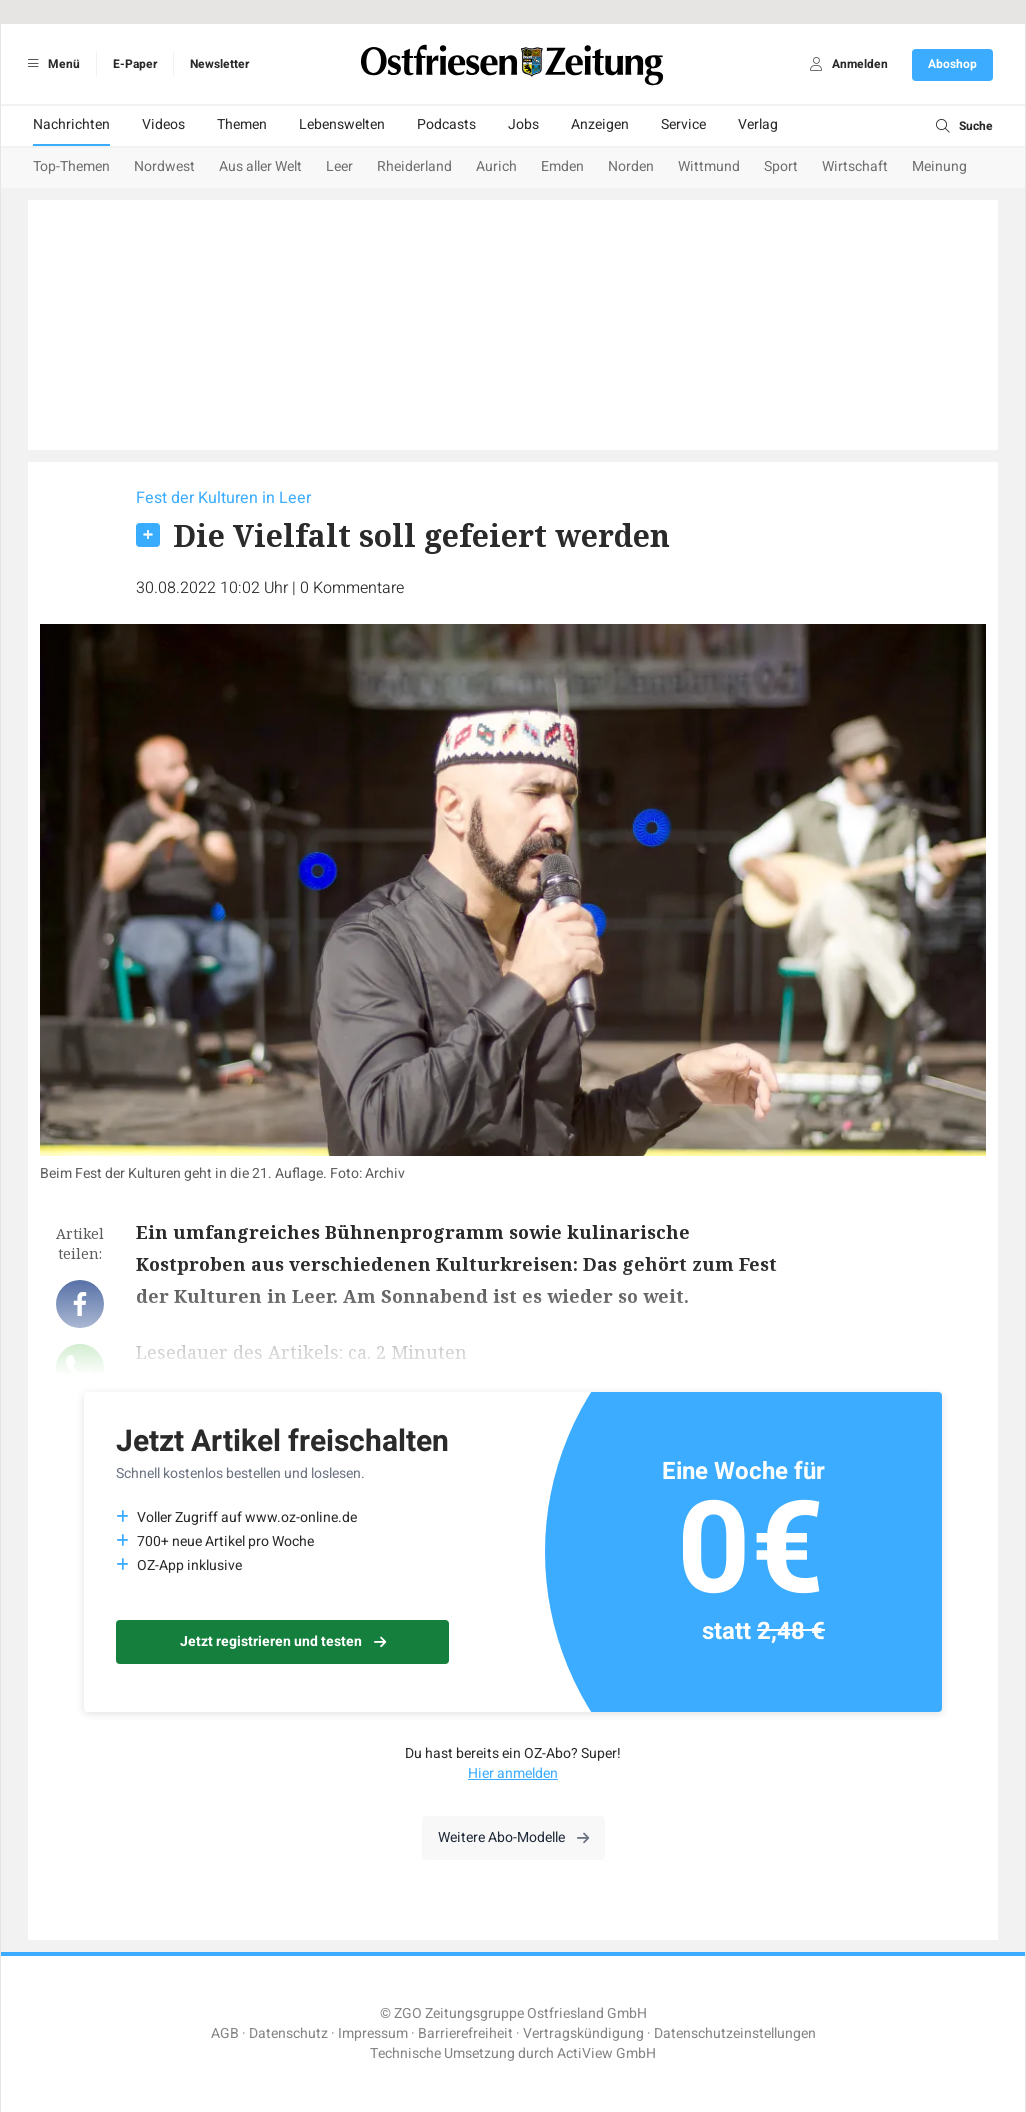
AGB (225, 2033)
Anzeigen (600, 124)
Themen (242, 124)
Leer (339, 166)
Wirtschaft (855, 166)
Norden (631, 166)
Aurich (496, 166)
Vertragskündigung (583, 2033)
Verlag (758, 124)
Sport (781, 166)
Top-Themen (71, 166)
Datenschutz (288, 2033)
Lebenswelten (342, 124)
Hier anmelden (513, 1773)
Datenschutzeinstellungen (735, 2033)
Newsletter (219, 64)
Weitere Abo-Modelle (513, 1837)
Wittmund (709, 166)
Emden (562, 166)
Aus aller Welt (260, 166)
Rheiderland (414, 166)
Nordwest (164, 166)
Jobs (523, 124)
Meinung (939, 166)
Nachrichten (71, 124)
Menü (50, 64)
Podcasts (446, 124)
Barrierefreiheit (465, 2033)
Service (683, 124)
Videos (163, 124)
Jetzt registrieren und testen (283, 1641)
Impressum (373, 2033)
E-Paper (135, 64)
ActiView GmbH (606, 2053)
